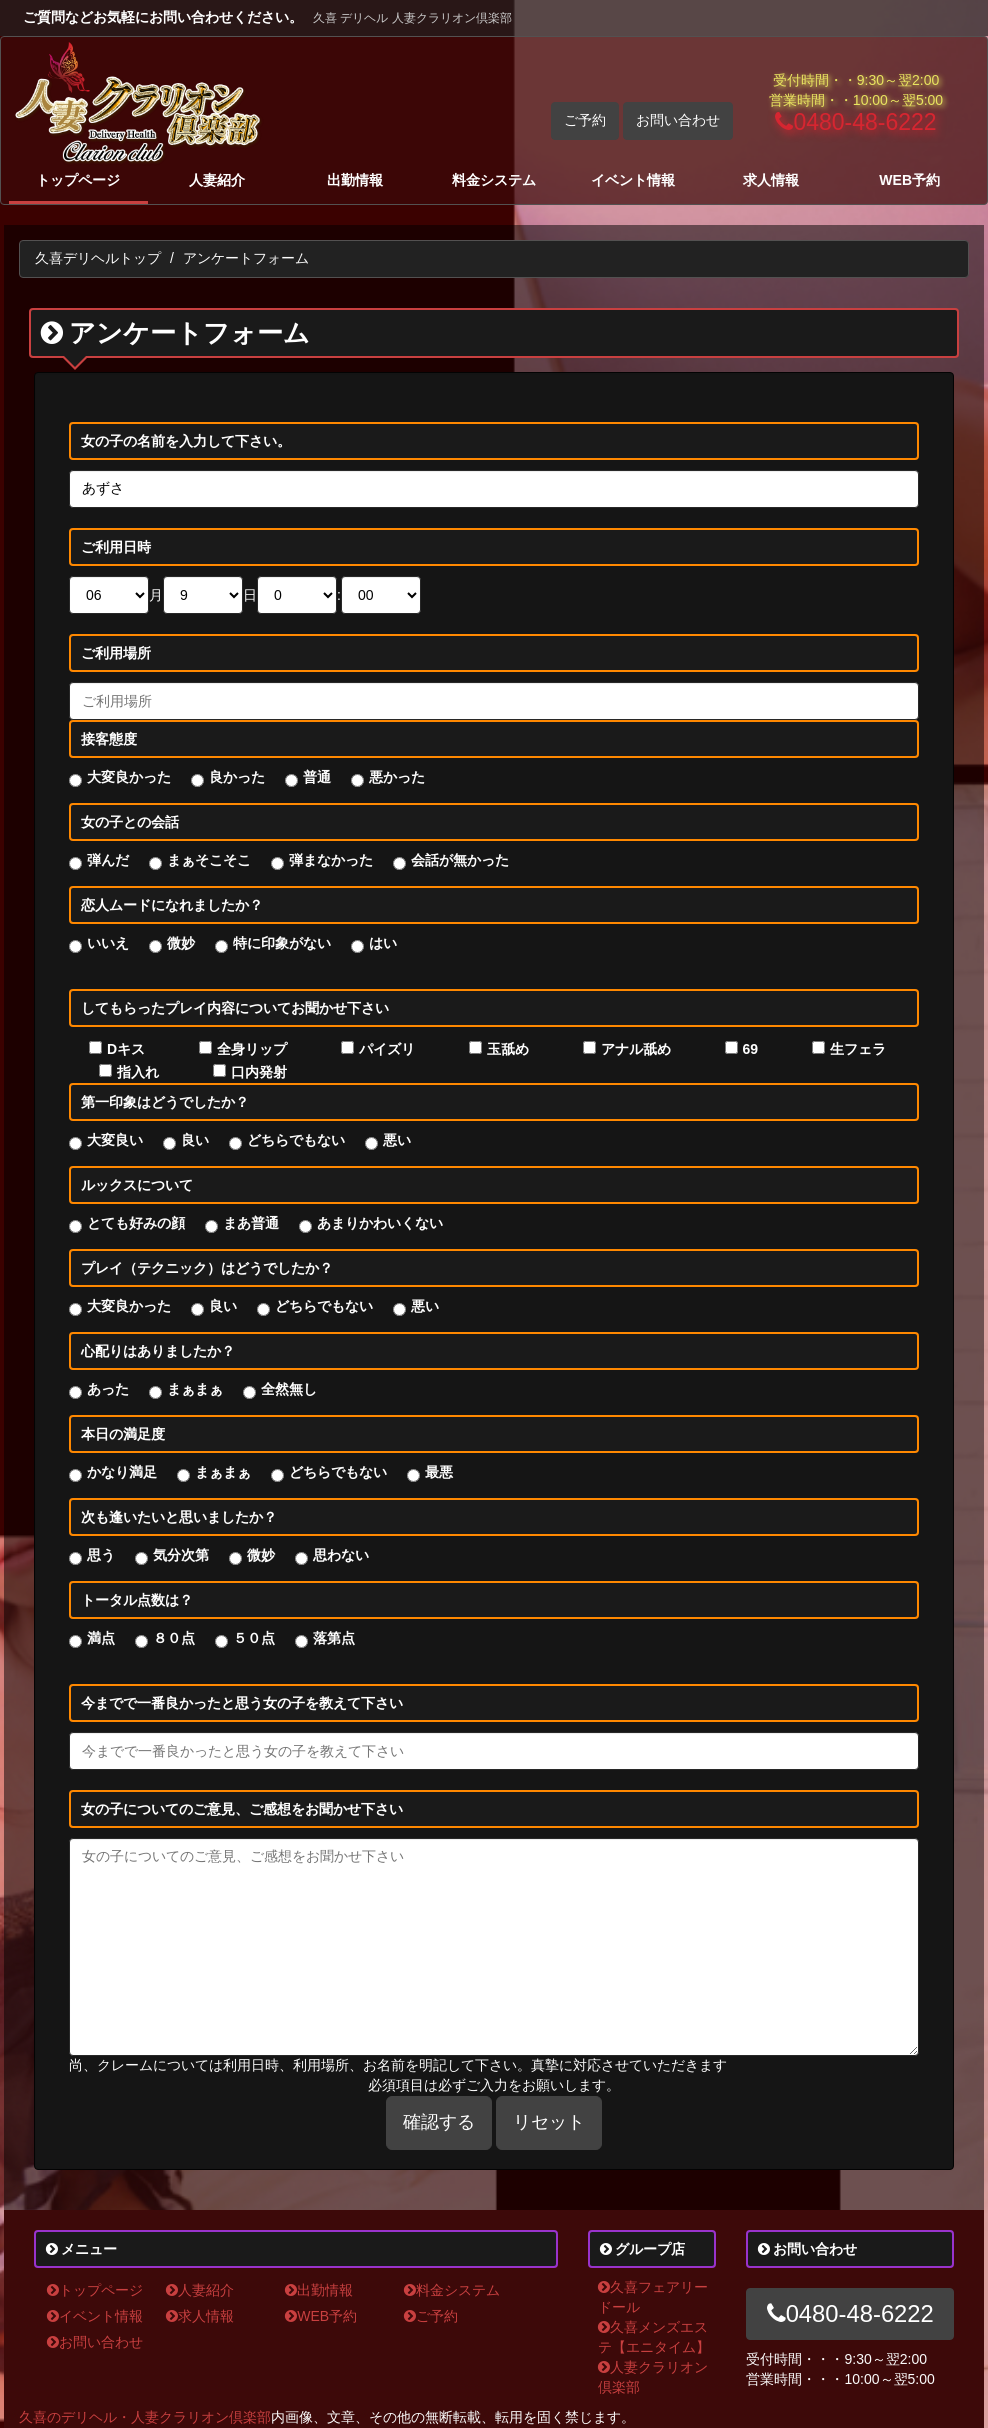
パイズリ (387, 1049)
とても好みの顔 (136, 1223)
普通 (317, 777)
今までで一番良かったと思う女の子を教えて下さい (242, 1703)
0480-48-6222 (855, 122)
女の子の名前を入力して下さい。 (186, 441)
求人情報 (771, 180)
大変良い (115, 1140)
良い (195, 1140)
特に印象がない (282, 943)
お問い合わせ (678, 120)
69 (751, 1049)
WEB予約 (909, 180)
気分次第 (181, 1555)
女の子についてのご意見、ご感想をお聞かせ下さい (242, 1809)
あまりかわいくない (380, 1223)
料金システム (494, 180)
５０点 (254, 1638)
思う (101, 1555)
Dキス (126, 1049)
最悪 (439, 1472)
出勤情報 (355, 180)
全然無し (289, 1389)
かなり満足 (122, 1472)
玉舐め (508, 1049)
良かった (237, 777)
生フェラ (858, 1049)
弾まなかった (331, 860)
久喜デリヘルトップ (98, 258)
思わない (341, 1555)
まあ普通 (251, 1223)
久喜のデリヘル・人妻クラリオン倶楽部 (145, 2417)
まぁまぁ (195, 1389)
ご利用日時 (116, 547)
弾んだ (108, 860)
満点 (101, 1638)
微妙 (181, 943)
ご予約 (585, 120)
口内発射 (259, 1072)
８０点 (174, 1638)
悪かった (397, 777)
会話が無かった (460, 860)
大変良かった (129, 777)
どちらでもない (296, 1140)
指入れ (138, 1072)
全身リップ (252, 1049)
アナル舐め (636, 1049)
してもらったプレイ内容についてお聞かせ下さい (235, 1008)
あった (108, 1389)
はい (383, 943)
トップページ (78, 180)
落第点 (334, 1638)
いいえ (108, 943)
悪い (397, 1140)
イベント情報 (633, 180)
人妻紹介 (217, 180)
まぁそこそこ (209, 860)
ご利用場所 (116, 653)
